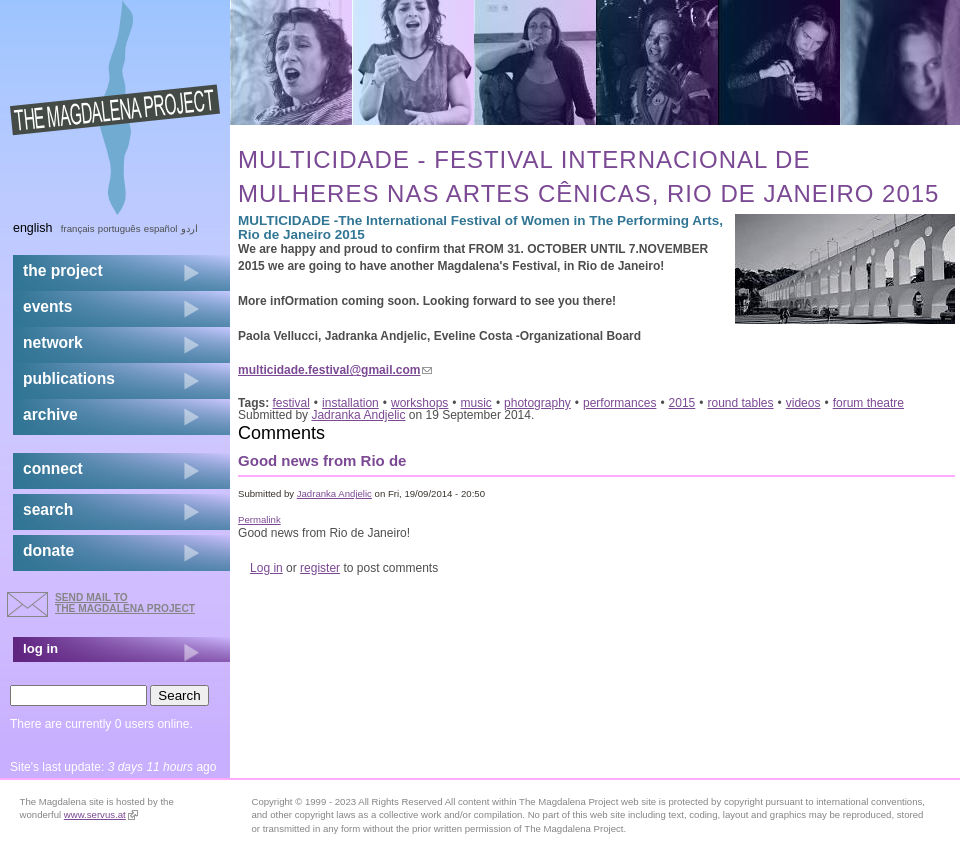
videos (803, 403)
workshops (419, 403)
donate (48, 550)
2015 (682, 403)
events (47, 306)
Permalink (259, 519)
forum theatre (868, 403)
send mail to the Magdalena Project (125, 602)
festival (291, 403)
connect (53, 468)
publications (69, 378)
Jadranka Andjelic (358, 415)
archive (50, 414)
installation (350, 403)
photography (537, 403)
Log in (266, 568)
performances (619, 403)
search (48, 509)
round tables (741, 403)
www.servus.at (101, 814)
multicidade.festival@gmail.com (335, 370)
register (320, 568)
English (33, 228)
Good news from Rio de (322, 460)
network (53, 342)
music (476, 403)
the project (63, 270)
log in (40, 648)
